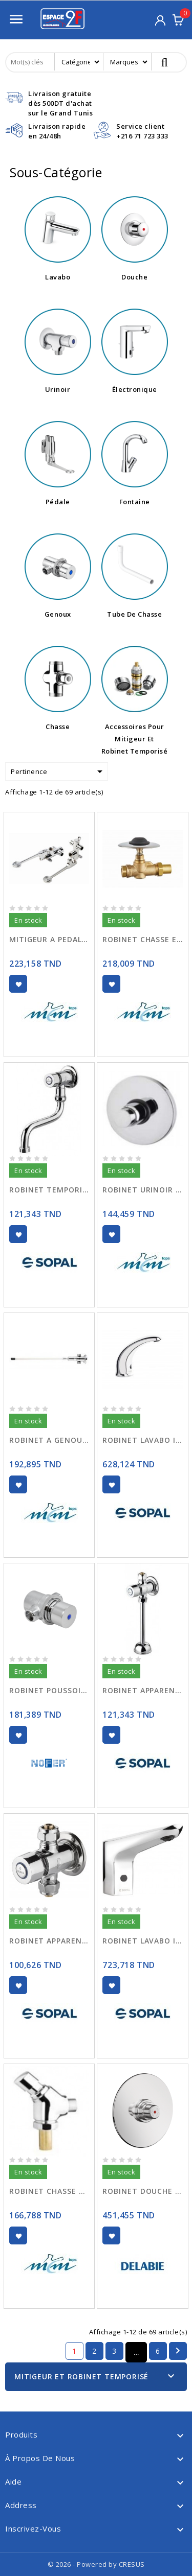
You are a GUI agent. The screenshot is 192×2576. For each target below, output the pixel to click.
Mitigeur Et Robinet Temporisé (81, 2376)
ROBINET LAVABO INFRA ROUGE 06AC (142, 1440)
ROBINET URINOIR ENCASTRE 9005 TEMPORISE (142, 1190)
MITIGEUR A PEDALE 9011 (49, 939)
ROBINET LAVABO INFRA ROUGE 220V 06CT (142, 1941)
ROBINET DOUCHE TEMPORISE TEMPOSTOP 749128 (142, 2191)
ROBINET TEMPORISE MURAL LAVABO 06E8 (49, 1190)
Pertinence (58, 771)
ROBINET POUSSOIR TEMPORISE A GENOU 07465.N (49, 1690)
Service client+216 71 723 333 (142, 131)
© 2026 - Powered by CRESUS (96, 2564)
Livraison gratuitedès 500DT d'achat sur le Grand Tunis (60, 103)
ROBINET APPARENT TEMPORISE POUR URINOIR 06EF (142, 1690)
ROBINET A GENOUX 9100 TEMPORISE (49, 1440)
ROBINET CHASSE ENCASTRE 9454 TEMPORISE (142, 939)
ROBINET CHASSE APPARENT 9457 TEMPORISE (49, 2191)
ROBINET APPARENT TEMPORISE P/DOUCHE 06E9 (49, 1941)
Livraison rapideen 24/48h (57, 131)
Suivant (178, 2351)
